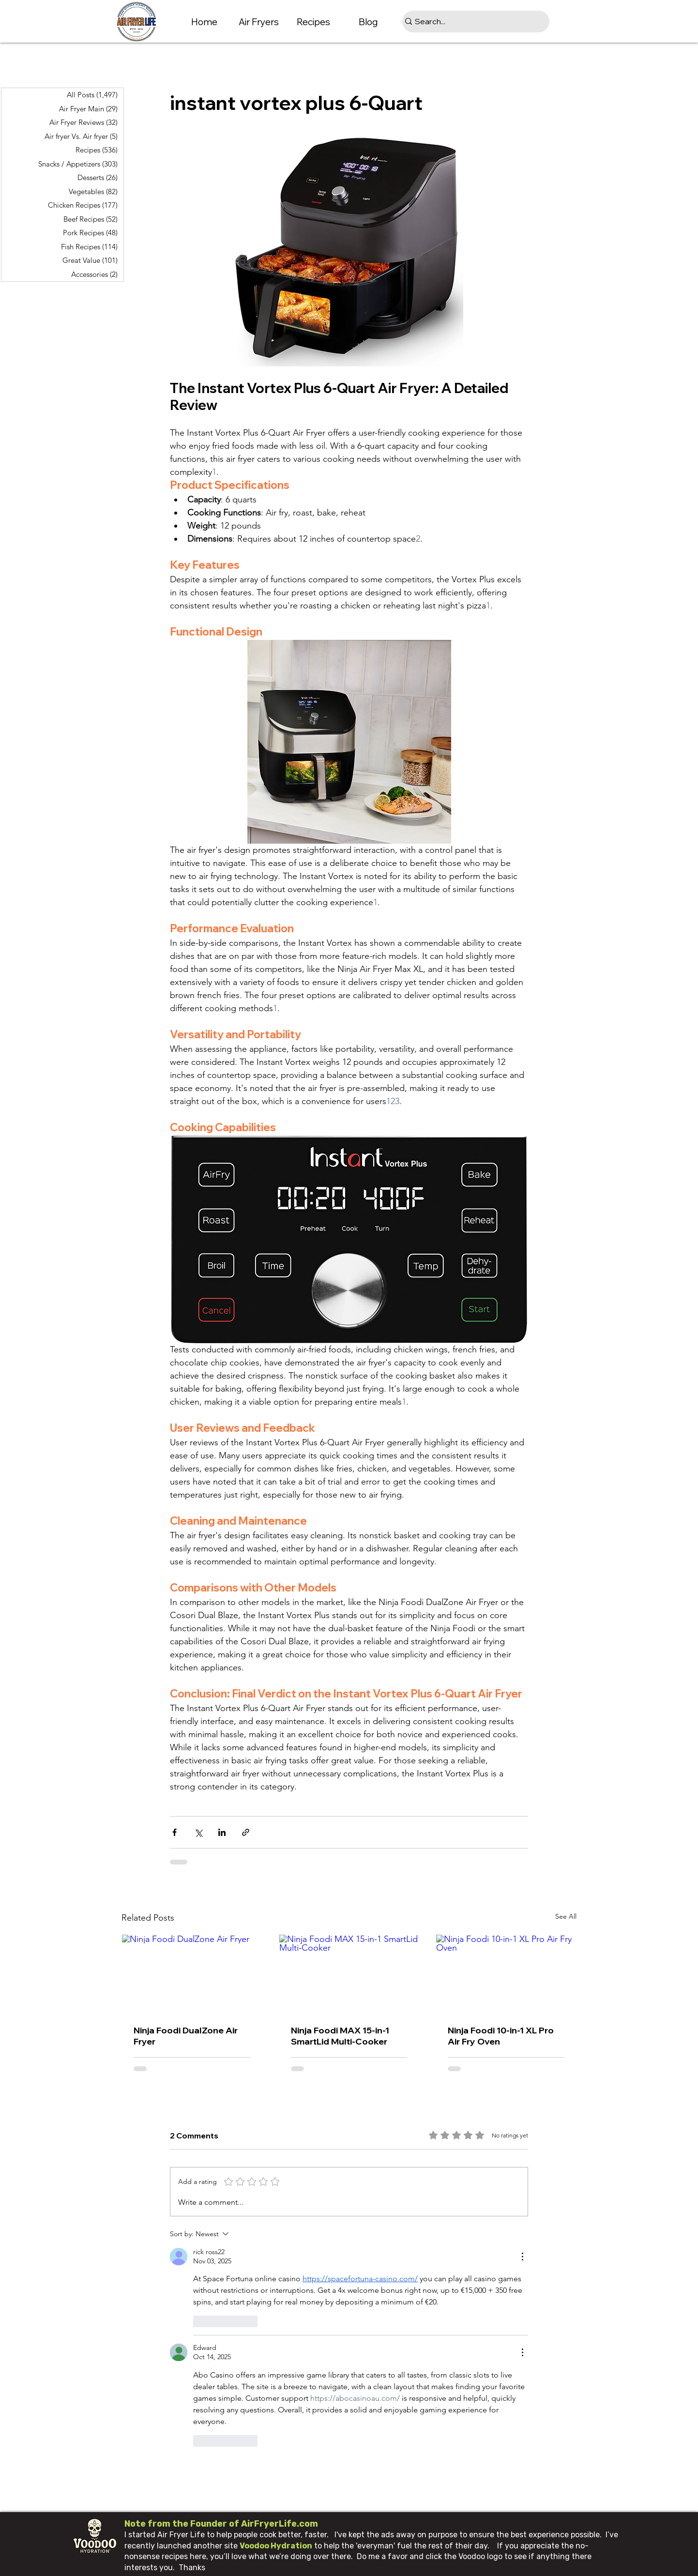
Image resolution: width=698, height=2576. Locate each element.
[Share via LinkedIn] (222, 1832)
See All (566, 1916)
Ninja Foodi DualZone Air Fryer (186, 2036)
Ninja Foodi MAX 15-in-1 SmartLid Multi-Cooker (340, 2036)
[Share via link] (245, 1832)
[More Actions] (522, 2256)
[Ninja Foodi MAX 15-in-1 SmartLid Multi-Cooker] (349, 1974)
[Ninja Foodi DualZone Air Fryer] (192, 1974)
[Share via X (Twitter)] (198, 1832)
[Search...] (472, 21)
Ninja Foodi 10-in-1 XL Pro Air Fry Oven (501, 2036)
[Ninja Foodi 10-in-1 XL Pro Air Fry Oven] (506, 1974)
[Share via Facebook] (174, 1832)
